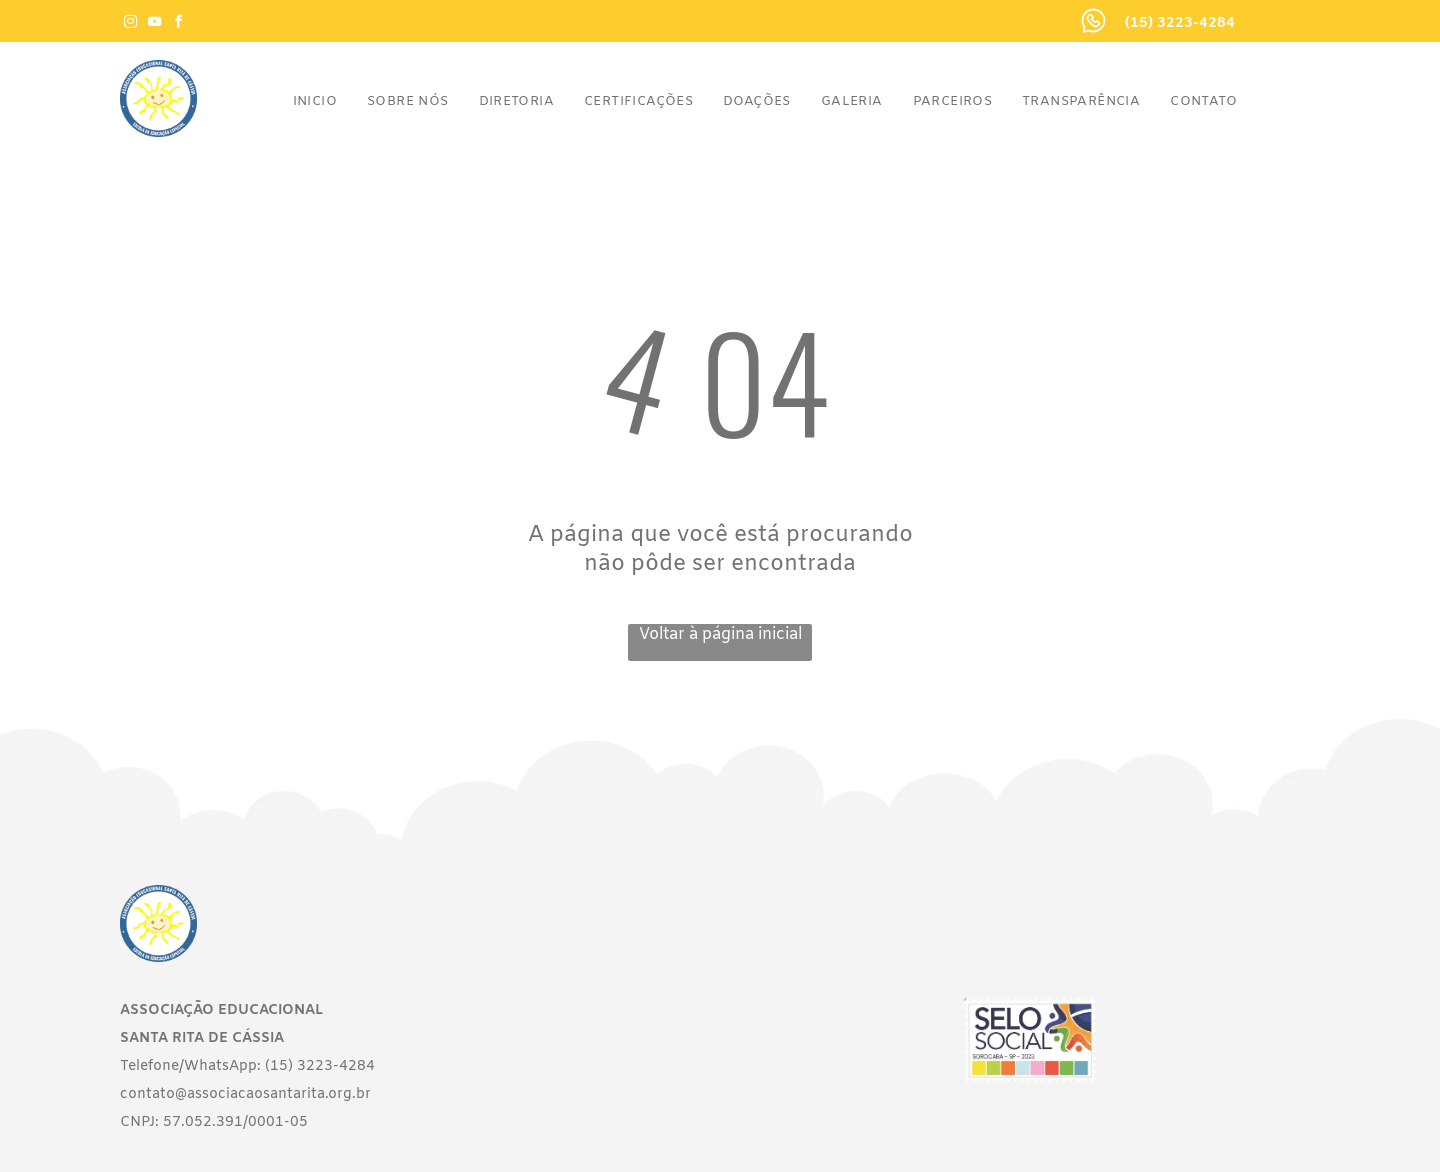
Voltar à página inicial (720, 634)
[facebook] (178, 24)
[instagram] (130, 24)
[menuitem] (315, 101)
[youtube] (154, 24)
